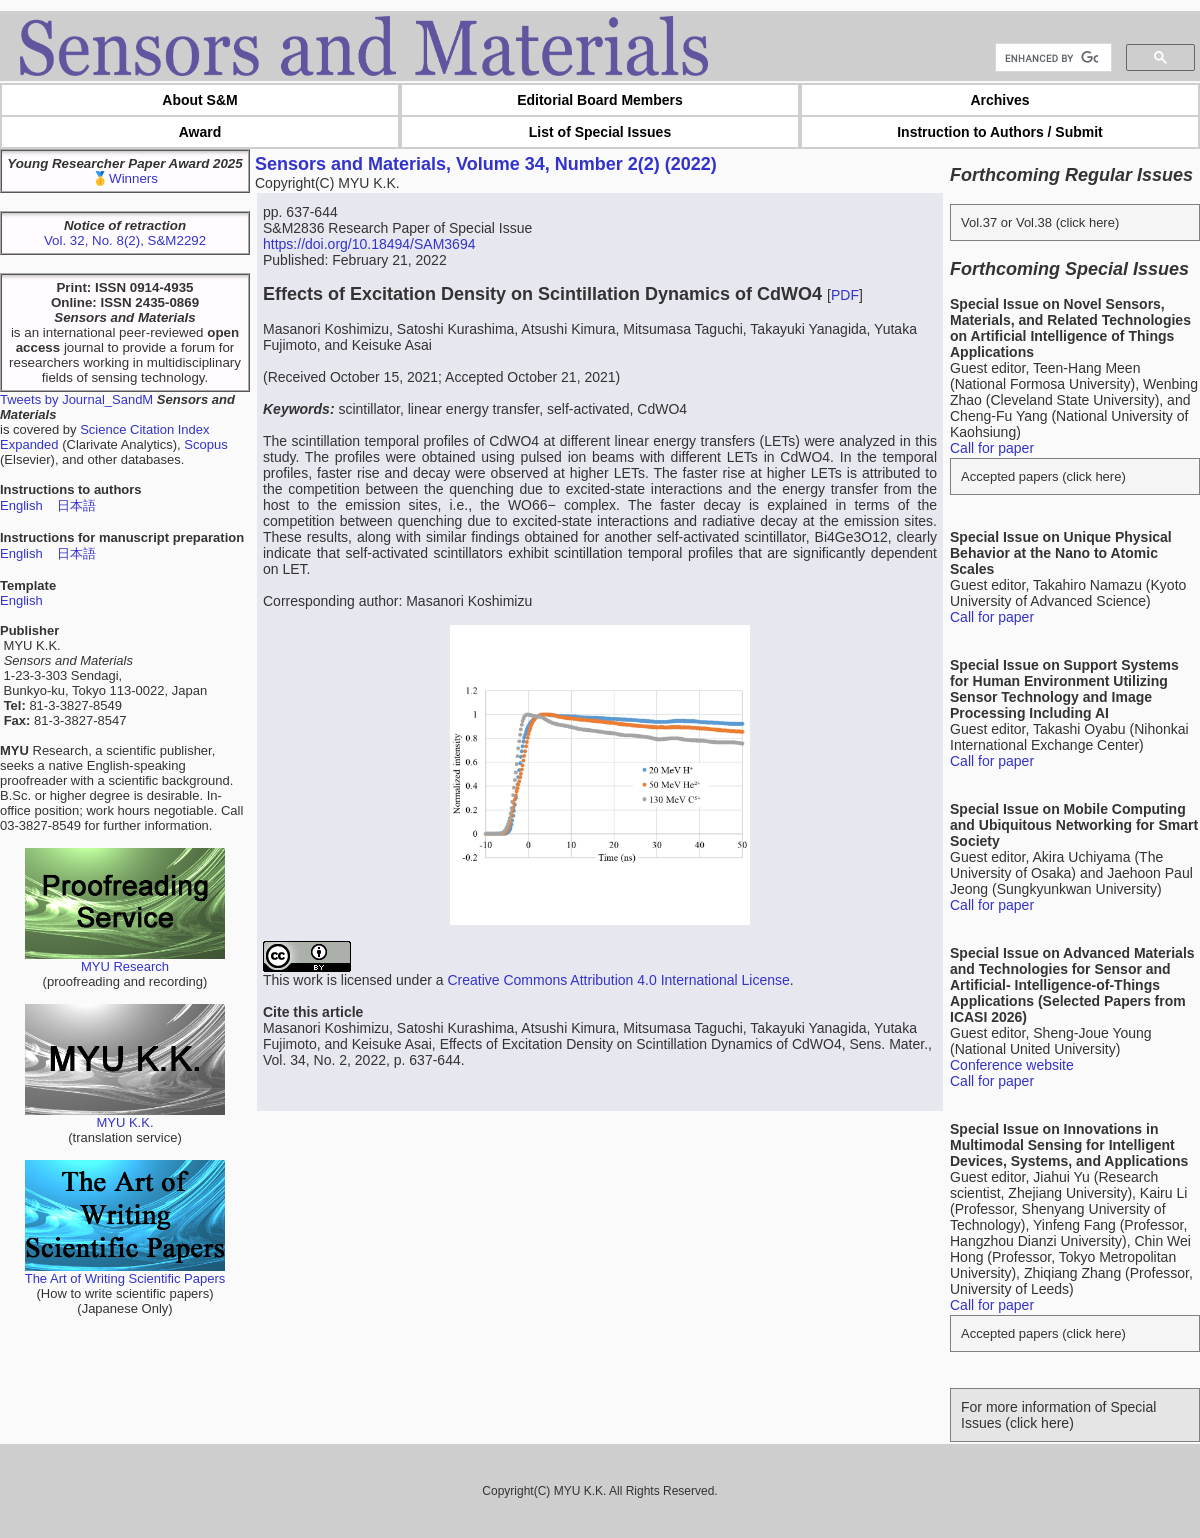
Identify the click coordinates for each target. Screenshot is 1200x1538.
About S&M (199, 100)
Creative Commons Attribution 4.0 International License (618, 980)
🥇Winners (125, 178)
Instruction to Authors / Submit (1000, 132)
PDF (845, 295)
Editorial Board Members (600, 100)
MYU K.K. (125, 1116)
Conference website (1012, 1065)
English (21, 505)
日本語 (76, 505)
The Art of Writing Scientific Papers (125, 1272)
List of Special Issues (600, 132)
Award (200, 132)
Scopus (205, 444)
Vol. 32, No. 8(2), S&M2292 (125, 240)
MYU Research (125, 960)
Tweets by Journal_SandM (76, 399)
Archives (999, 100)
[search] (1051, 58)
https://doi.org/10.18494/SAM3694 (369, 244)
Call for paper (992, 448)
